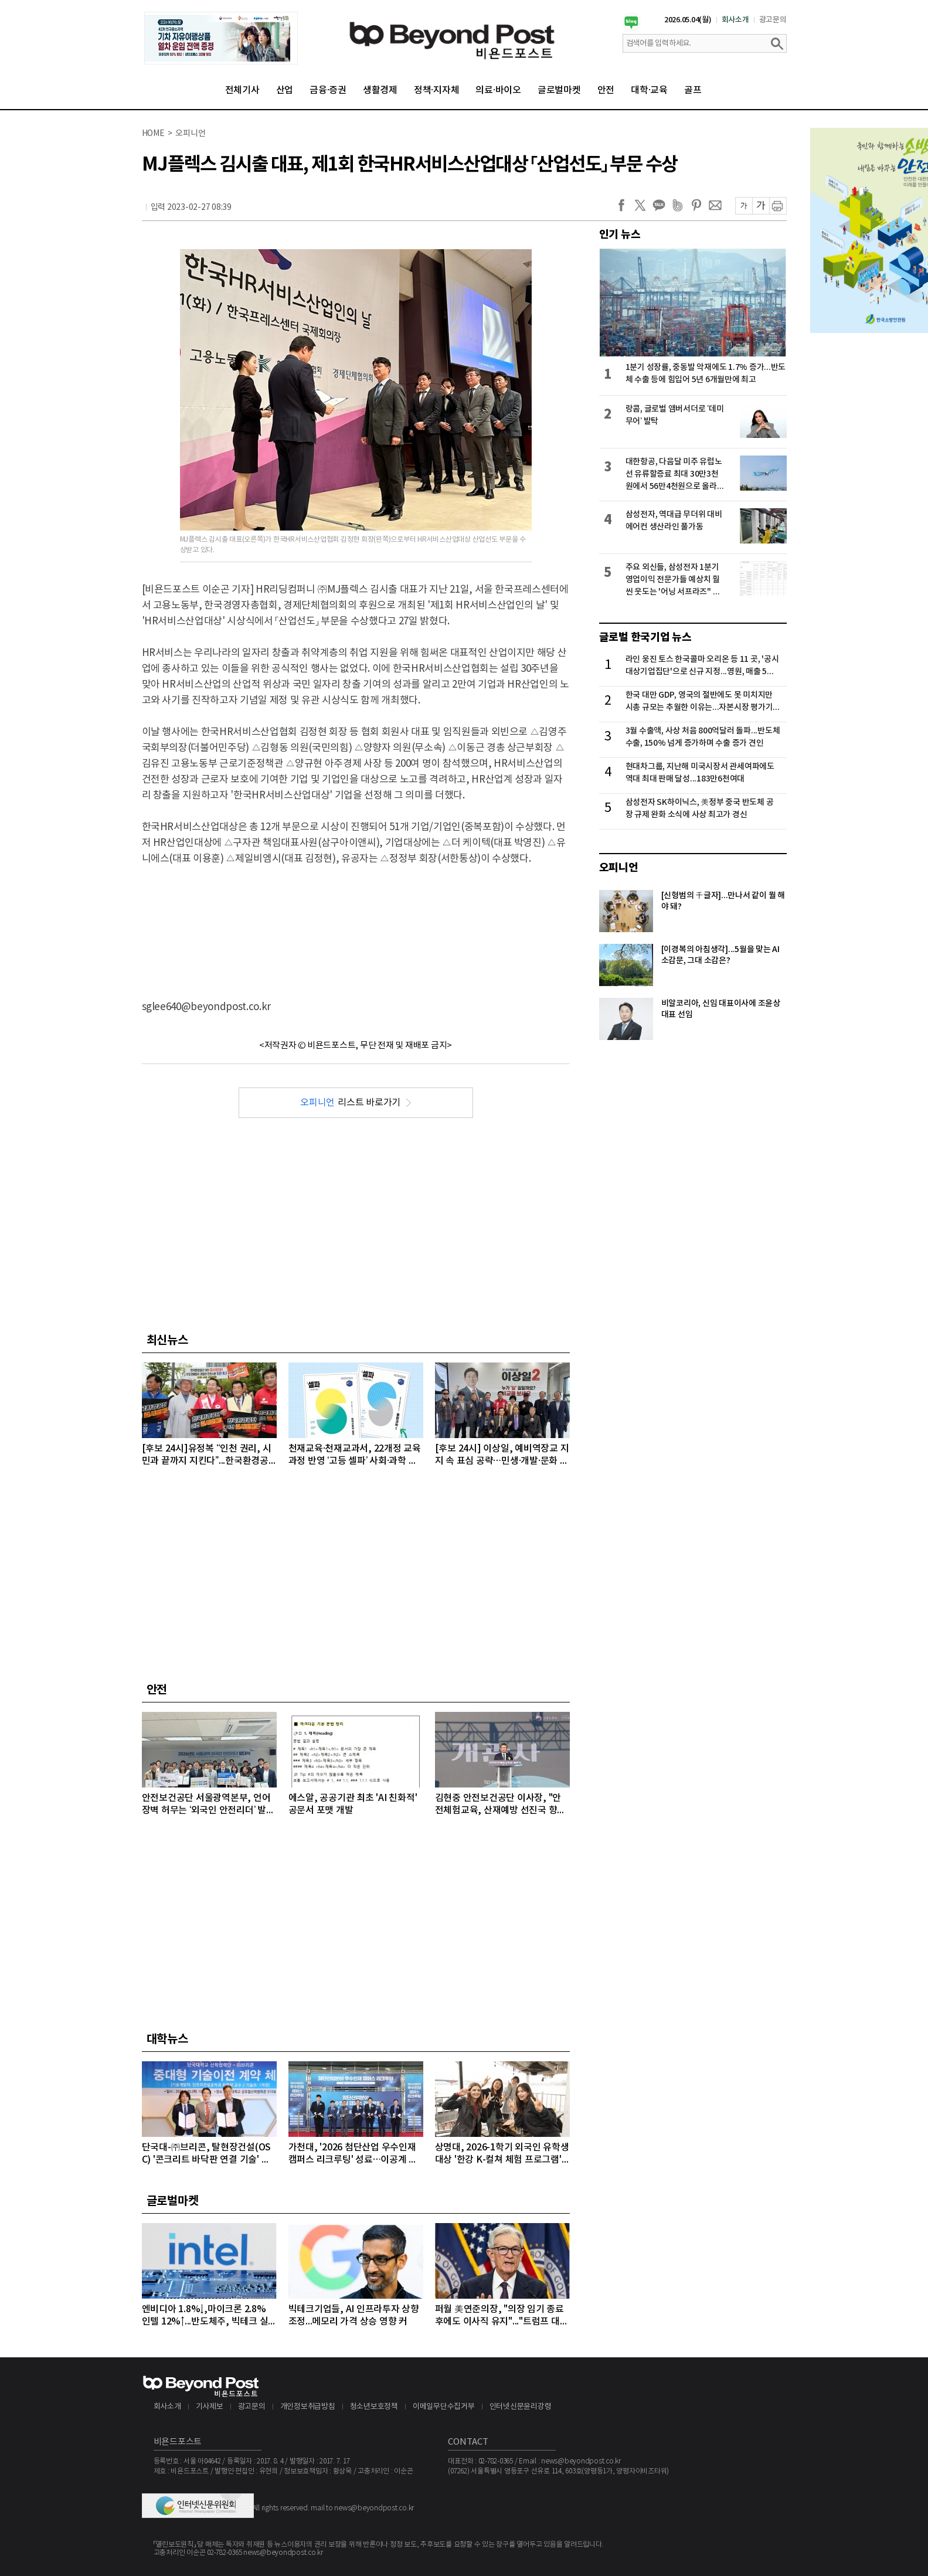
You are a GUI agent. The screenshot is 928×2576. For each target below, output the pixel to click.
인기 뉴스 (620, 234)
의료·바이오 (498, 90)
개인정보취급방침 (307, 2406)
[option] (221, 38)
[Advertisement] (355, 923)
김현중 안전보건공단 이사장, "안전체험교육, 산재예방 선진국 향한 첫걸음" (500, 1805)
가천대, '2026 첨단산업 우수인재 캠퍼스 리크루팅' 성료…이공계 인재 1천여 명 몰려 (353, 2154)
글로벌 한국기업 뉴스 (645, 637)
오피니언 (618, 867)
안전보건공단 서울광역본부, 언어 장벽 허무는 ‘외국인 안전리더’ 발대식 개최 (208, 1805)
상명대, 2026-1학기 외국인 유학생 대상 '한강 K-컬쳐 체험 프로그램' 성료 (502, 2154)
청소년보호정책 (374, 2406)
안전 (606, 90)
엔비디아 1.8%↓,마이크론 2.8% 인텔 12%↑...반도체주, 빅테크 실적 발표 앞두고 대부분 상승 (205, 2316)
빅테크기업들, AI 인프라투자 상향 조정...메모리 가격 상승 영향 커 (353, 2315)
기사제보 (209, 2406)
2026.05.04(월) (688, 20)
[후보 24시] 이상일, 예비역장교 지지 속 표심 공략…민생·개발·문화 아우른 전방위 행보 (502, 1455)
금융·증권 (328, 90)
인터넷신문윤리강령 (521, 2406)
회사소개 (735, 20)
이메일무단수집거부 (444, 2406)
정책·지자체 (437, 90)
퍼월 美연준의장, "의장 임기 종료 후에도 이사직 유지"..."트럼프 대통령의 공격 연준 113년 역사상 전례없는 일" (502, 2316)
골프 (693, 90)
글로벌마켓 (559, 90)
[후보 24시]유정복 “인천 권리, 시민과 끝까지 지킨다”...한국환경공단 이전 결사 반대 (206, 1455)
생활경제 (380, 90)
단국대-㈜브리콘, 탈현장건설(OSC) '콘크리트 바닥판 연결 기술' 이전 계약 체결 (206, 2154)
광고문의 (773, 20)
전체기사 (242, 90)
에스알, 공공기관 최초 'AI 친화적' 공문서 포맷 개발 (352, 1804)
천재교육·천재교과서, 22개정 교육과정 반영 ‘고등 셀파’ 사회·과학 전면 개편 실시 (354, 1455)
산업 (285, 90)
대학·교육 (649, 90)
